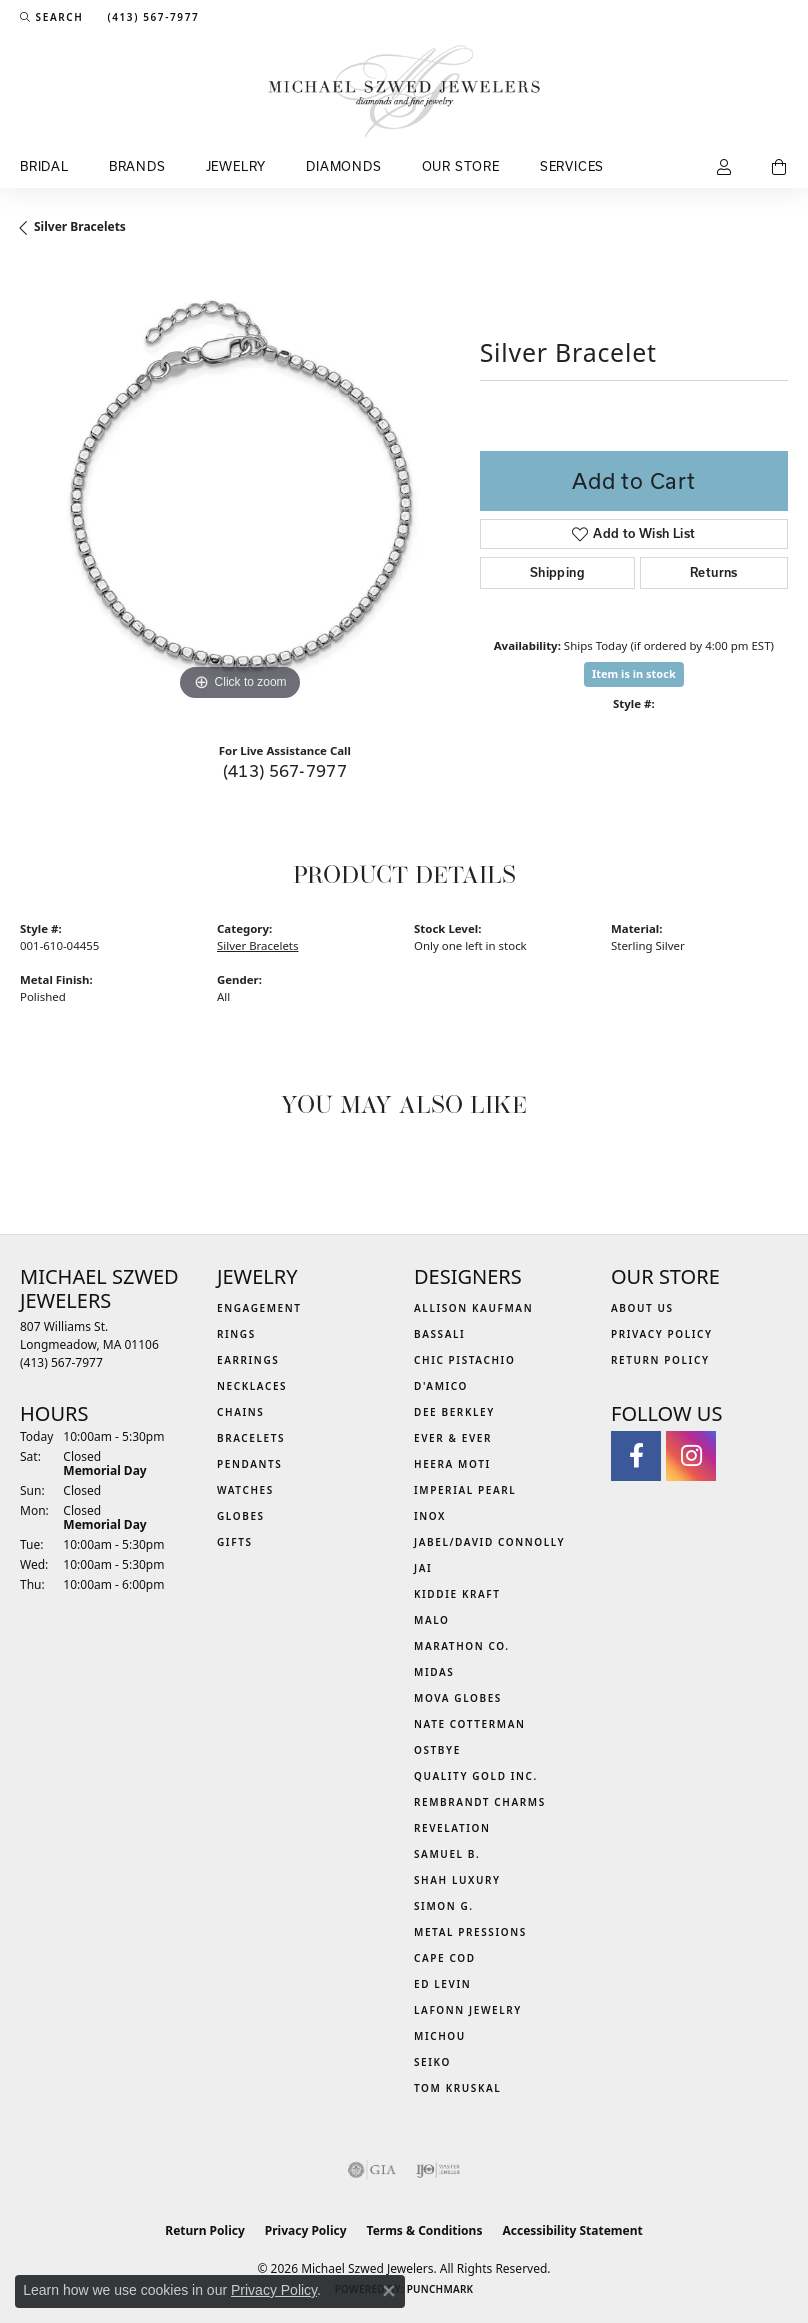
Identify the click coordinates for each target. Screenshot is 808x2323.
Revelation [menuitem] (452, 1828)
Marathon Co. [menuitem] (462, 1646)
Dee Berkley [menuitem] (454, 1412)
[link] (151, 17)
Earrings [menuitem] (248, 1360)
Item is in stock (634, 673)
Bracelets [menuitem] (251, 1438)
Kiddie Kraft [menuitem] (457, 1594)
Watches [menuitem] (245, 1490)
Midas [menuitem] (434, 1672)
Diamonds (343, 166)
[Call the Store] (61, 1362)
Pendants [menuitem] (249, 1464)
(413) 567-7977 (285, 770)
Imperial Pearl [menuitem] (465, 1490)
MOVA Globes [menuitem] (458, 1698)
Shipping (557, 572)
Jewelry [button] (236, 166)
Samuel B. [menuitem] (447, 1854)
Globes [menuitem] (241, 1516)
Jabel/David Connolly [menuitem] (489, 1542)
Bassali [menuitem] (439, 1334)
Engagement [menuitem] (259, 1308)
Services (572, 166)
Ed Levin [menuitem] (442, 1984)
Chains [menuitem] (240, 1412)
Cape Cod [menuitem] (445, 1958)
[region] (240, 487)
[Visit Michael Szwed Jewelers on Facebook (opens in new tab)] (636, 1456)
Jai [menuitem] (423, 1568)
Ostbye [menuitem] (437, 1750)
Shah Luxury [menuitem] (457, 1880)
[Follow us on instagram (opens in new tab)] (691, 1456)
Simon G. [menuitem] (444, 1906)
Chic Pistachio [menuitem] (464, 1360)
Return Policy (660, 1360)
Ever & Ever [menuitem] (453, 1438)
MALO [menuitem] (432, 1620)
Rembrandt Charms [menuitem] (480, 1802)
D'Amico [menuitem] (441, 1386)
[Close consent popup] (389, 2291)
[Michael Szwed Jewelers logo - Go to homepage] (404, 91)
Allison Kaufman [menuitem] (473, 1308)
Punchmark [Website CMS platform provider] (440, 2289)
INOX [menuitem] (430, 1516)
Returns (714, 572)
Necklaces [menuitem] (252, 1386)
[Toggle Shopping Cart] (780, 168)
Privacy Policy (662, 1334)
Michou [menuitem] (440, 2036)
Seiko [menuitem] (432, 2062)
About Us (642, 1308)
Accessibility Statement (572, 2230)
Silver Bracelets (80, 226)
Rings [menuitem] (236, 1334)
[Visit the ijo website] (438, 2170)
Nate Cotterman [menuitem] (470, 1724)
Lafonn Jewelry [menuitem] (468, 2010)
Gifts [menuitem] (235, 1542)
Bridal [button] (44, 166)
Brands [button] (137, 166)
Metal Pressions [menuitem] (470, 1932)
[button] (51, 17)
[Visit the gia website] (372, 2170)
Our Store (461, 166)
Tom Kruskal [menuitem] (457, 2088)
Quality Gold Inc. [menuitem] (476, 1776)
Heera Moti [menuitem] (452, 1464)
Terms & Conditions (425, 2230)
